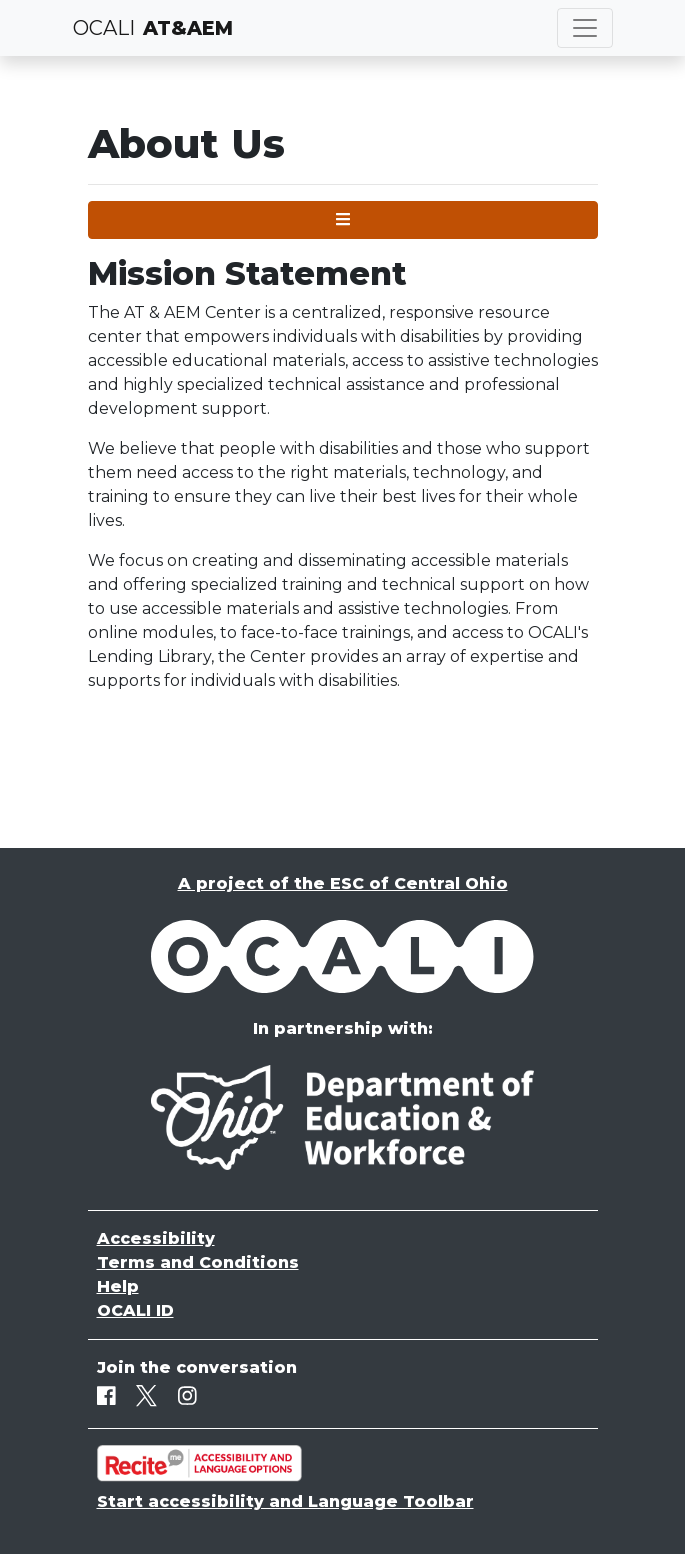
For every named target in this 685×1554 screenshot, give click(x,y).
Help (118, 1286)
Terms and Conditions (198, 1262)
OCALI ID (135, 1310)
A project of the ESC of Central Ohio (343, 883)
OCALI (104, 28)
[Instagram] (187, 1395)
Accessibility (156, 1238)
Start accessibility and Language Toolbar (285, 1501)
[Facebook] (106, 1395)
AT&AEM (188, 28)
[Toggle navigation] (585, 28)
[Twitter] (146, 1395)
